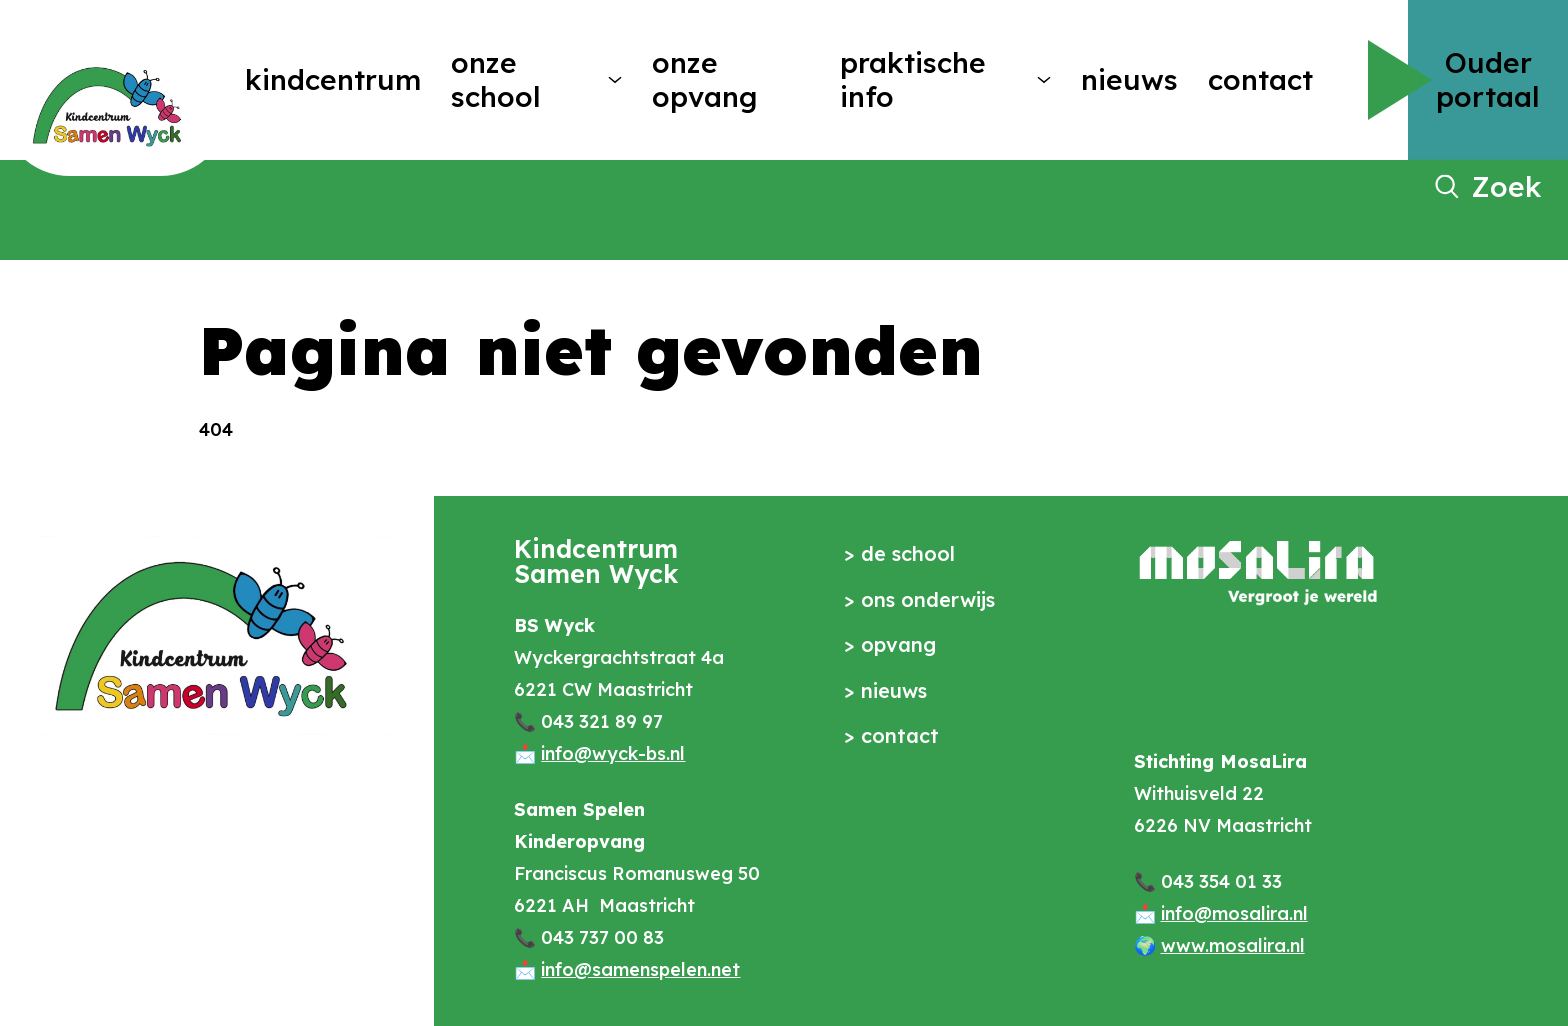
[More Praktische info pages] (1044, 80)
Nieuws (1129, 79)
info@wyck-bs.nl (613, 753)
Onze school (496, 79)
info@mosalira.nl (1234, 913)
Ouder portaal (1488, 79)
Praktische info (913, 79)
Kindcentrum (333, 79)
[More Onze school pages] (615, 80)
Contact (1260, 79)
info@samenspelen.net (640, 969)
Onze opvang (704, 79)
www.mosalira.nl (1233, 945)
